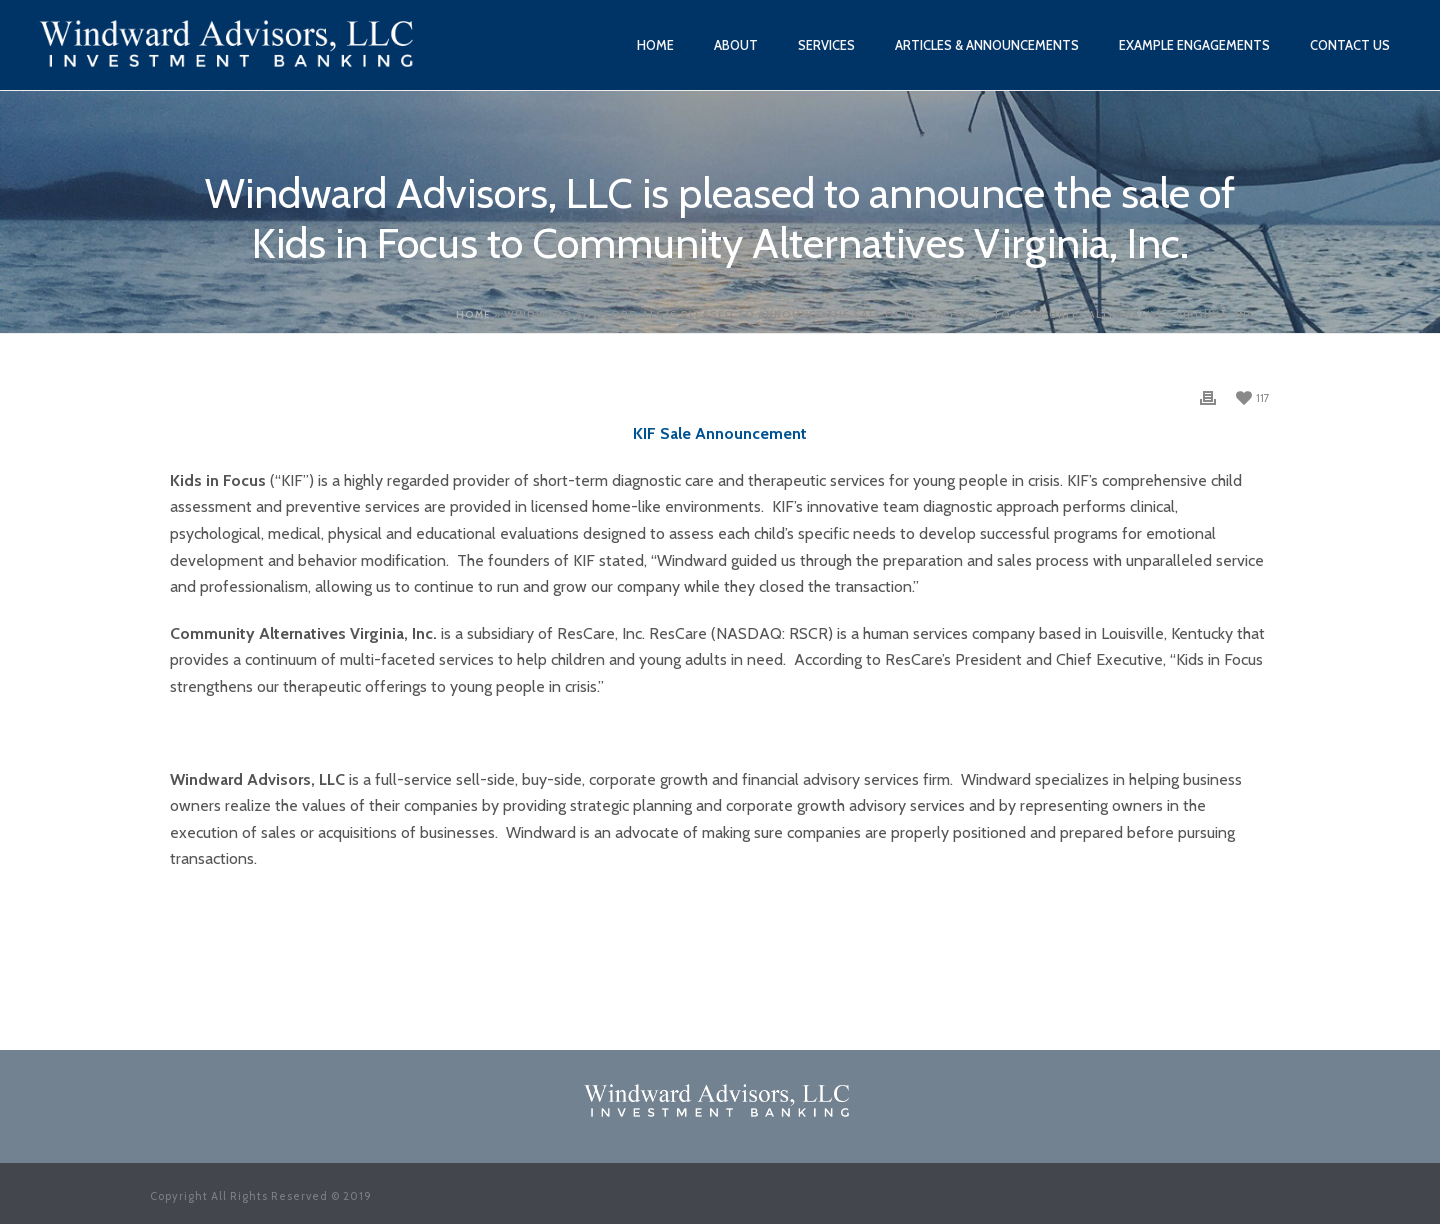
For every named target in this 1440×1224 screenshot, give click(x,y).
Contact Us (1350, 45)
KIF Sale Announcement (720, 433)
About (736, 45)
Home (655, 45)
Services (826, 45)
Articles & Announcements (987, 45)
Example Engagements (1194, 45)
